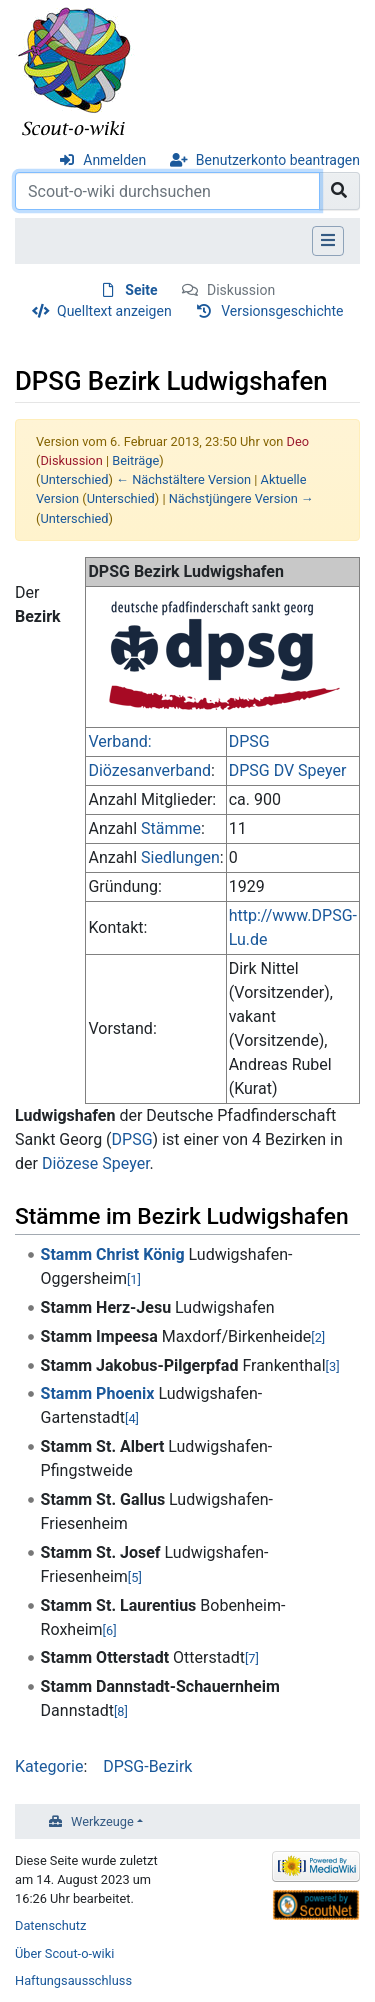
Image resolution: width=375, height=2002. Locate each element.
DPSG (249, 741)
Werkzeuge (102, 1821)
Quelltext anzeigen (114, 311)
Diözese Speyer (96, 1163)
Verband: (119, 741)
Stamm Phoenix (98, 1393)
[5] (135, 1577)
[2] (318, 1337)
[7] (252, 1658)
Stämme (171, 828)
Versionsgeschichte (282, 311)
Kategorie (49, 1766)
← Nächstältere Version (183, 479)
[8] (121, 1711)
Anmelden (114, 160)
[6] (110, 1630)
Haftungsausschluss (73, 1980)
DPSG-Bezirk (147, 1766)
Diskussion (241, 290)
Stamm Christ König (113, 1254)
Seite (141, 290)
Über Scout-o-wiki (64, 1953)
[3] (333, 1366)
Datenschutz (50, 1925)
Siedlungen (180, 857)
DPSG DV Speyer (288, 770)
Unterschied (74, 479)
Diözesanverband (149, 770)
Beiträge (135, 460)
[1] (134, 1279)
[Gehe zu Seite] (339, 191)
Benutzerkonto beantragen (278, 160)
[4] (132, 1418)
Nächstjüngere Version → (241, 498)
